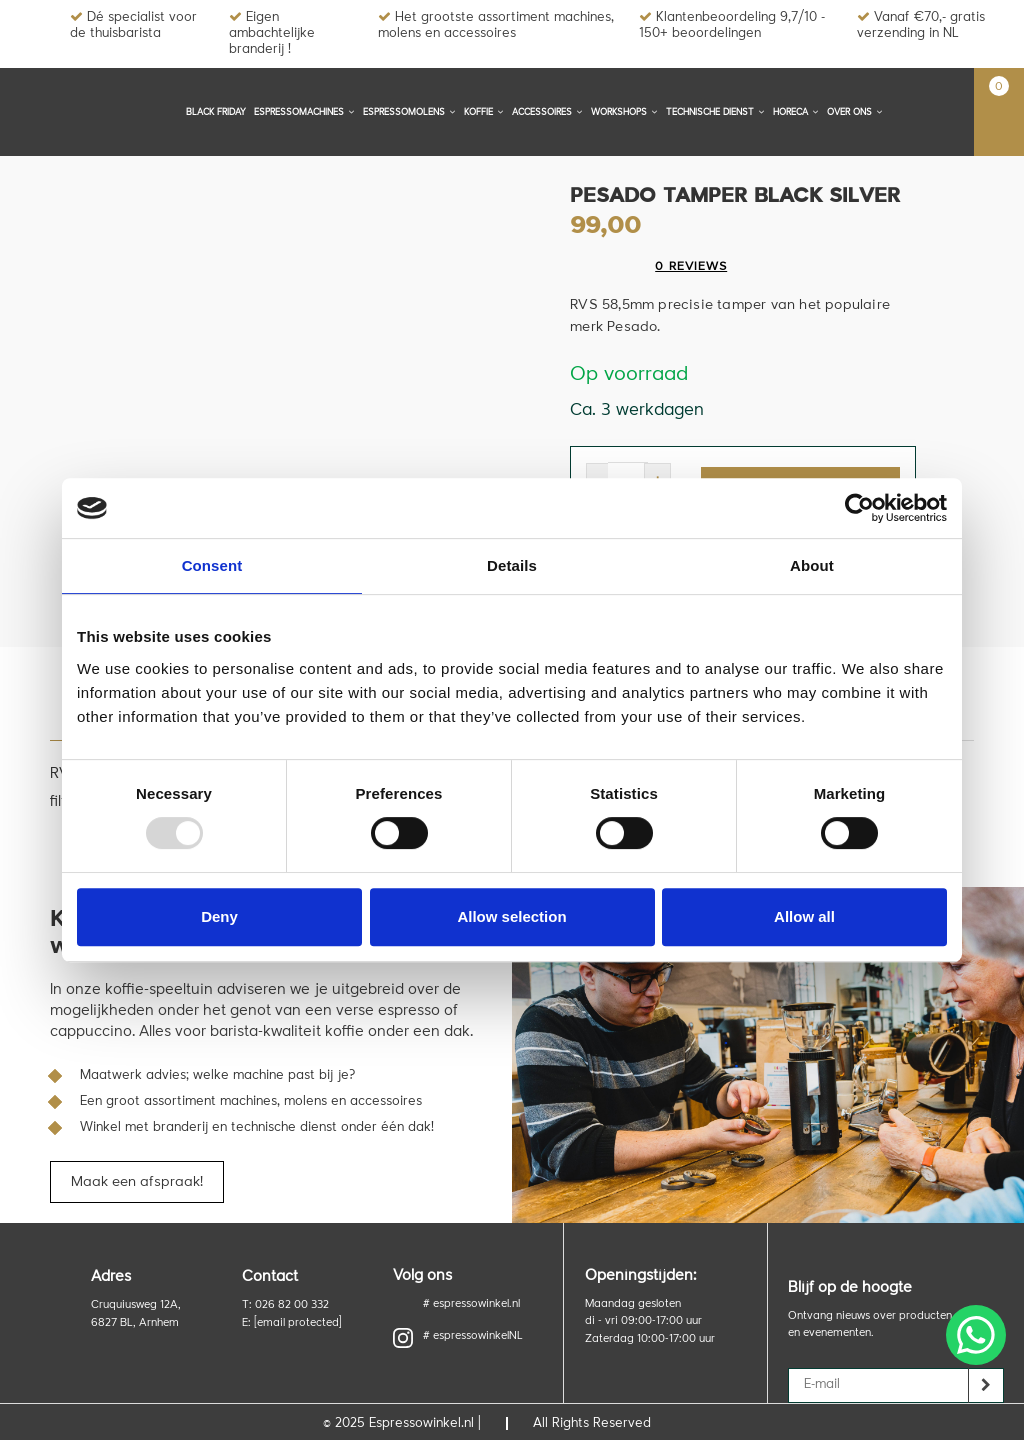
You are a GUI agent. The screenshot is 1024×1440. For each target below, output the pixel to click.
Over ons (855, 112)
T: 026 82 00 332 (285, 1300)
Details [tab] (512, 565)
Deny (219, 916)
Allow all (804, 916)
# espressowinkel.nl (471, 1299)
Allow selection (511, 916)
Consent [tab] (212, 565)
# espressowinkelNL (458, 1333)
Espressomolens (409, 112)
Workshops (624, 112)
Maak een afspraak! (137, 1177)
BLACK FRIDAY (216, 112)
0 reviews (691, 267)
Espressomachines (304, 112)
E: (292, 1318)
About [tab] (812, 565)
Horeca (796, 112)
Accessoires (547, 112)
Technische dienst (715, 112)
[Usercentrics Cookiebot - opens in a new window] (859, 508)
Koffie (484, 112)
